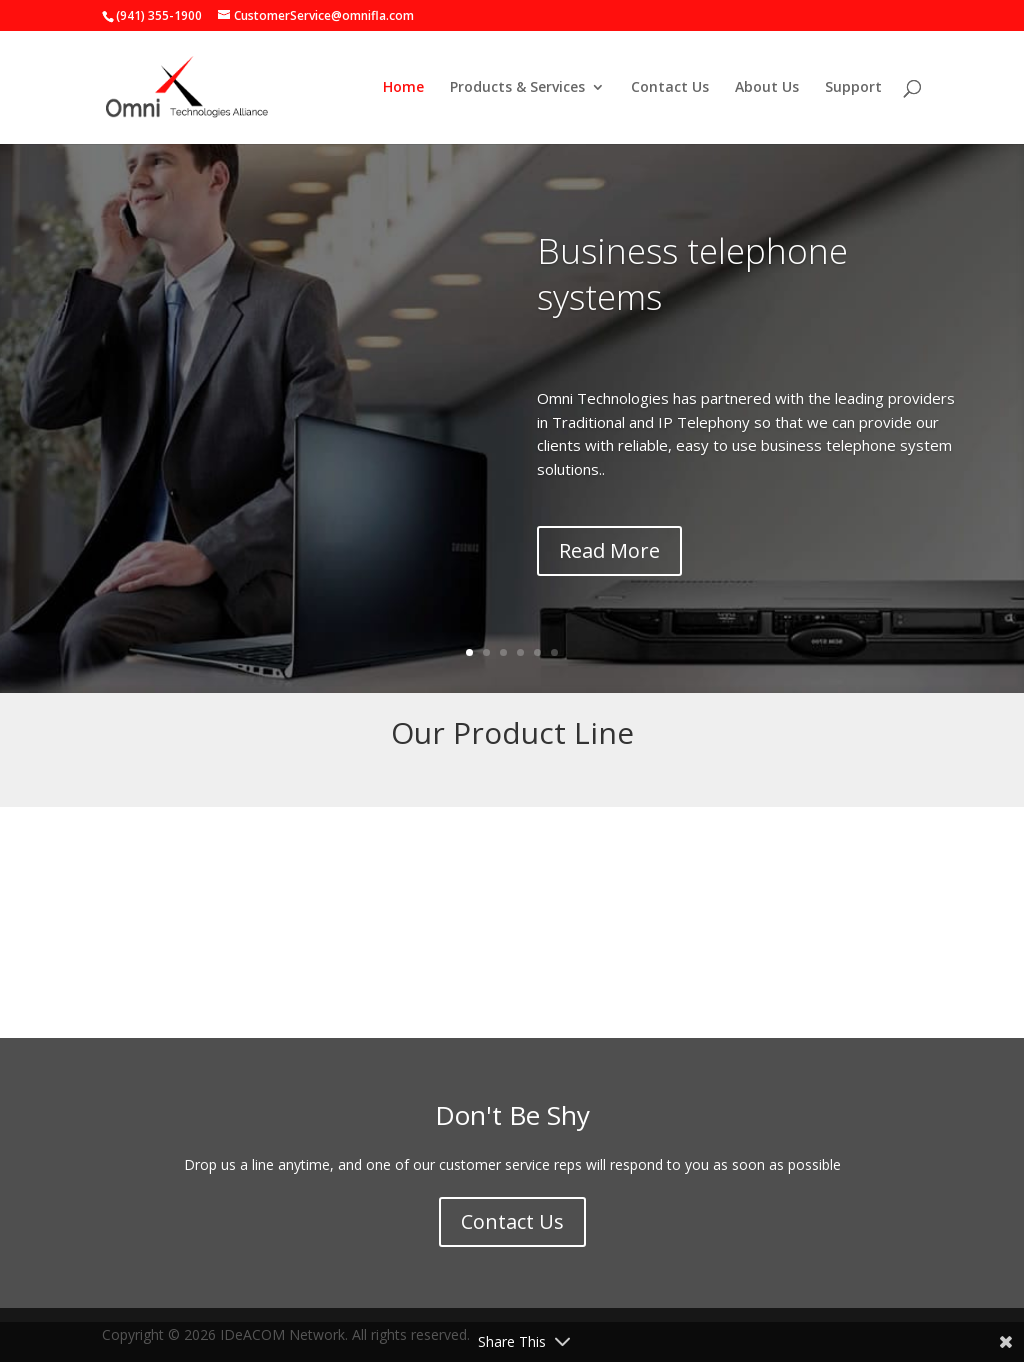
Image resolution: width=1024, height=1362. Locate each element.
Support (853, 88)
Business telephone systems (692, 273)
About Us (767, 88)
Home (403, 88)
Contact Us (670, 88)
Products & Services (517, 88)
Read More (609, 550)
